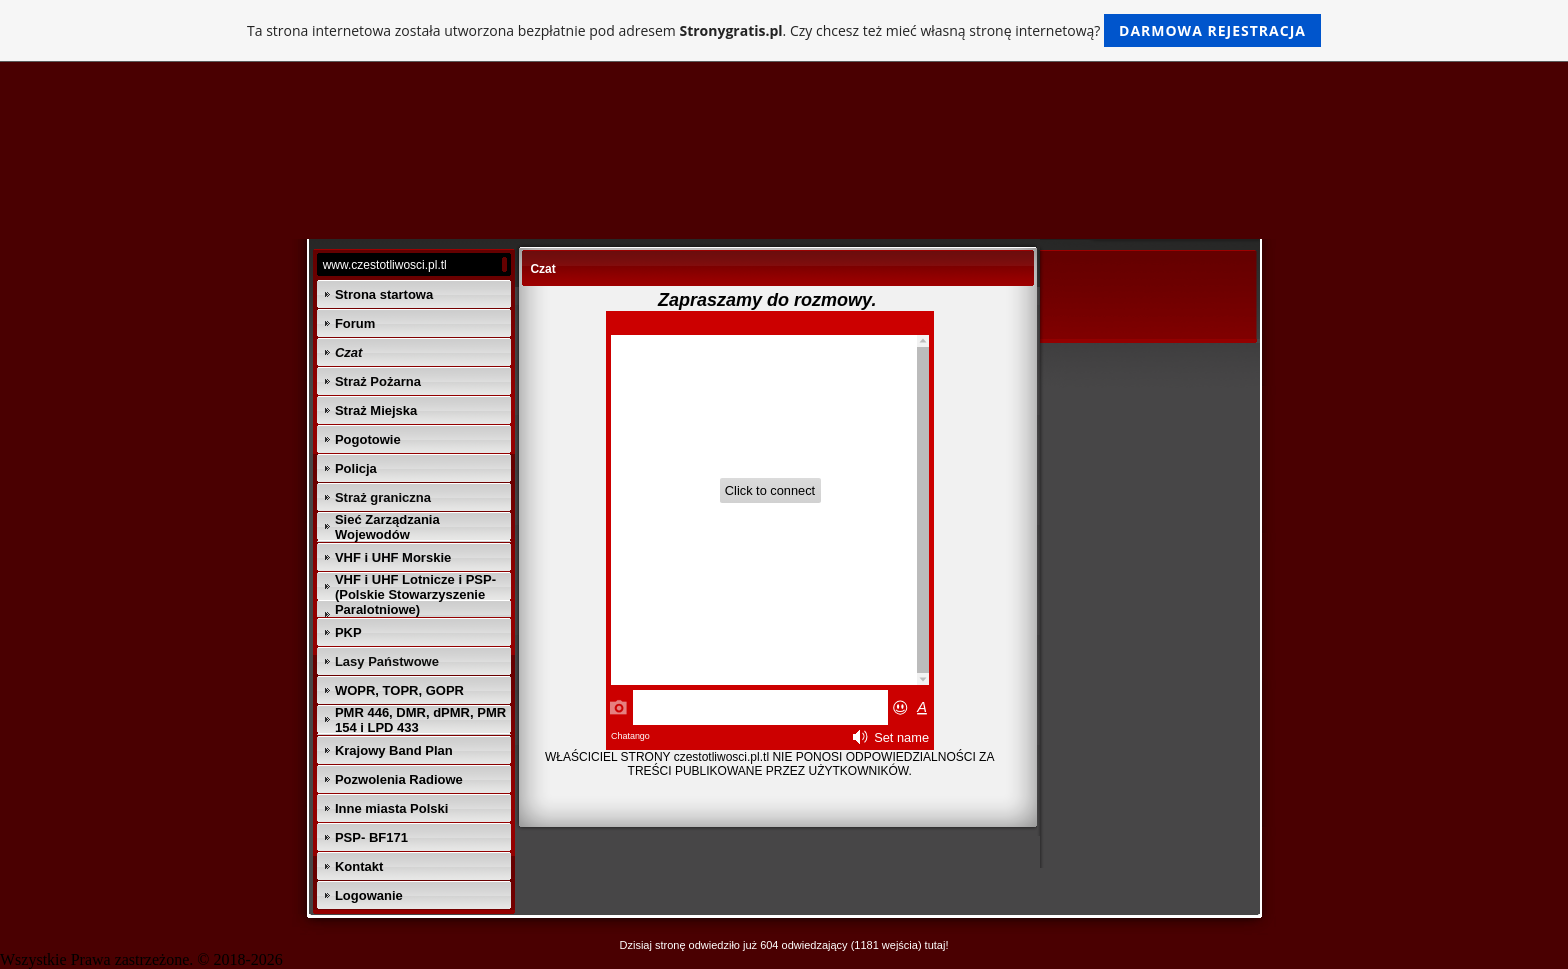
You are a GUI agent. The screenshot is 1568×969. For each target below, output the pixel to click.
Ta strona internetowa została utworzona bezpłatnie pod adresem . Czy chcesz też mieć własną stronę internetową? (784, 30)
